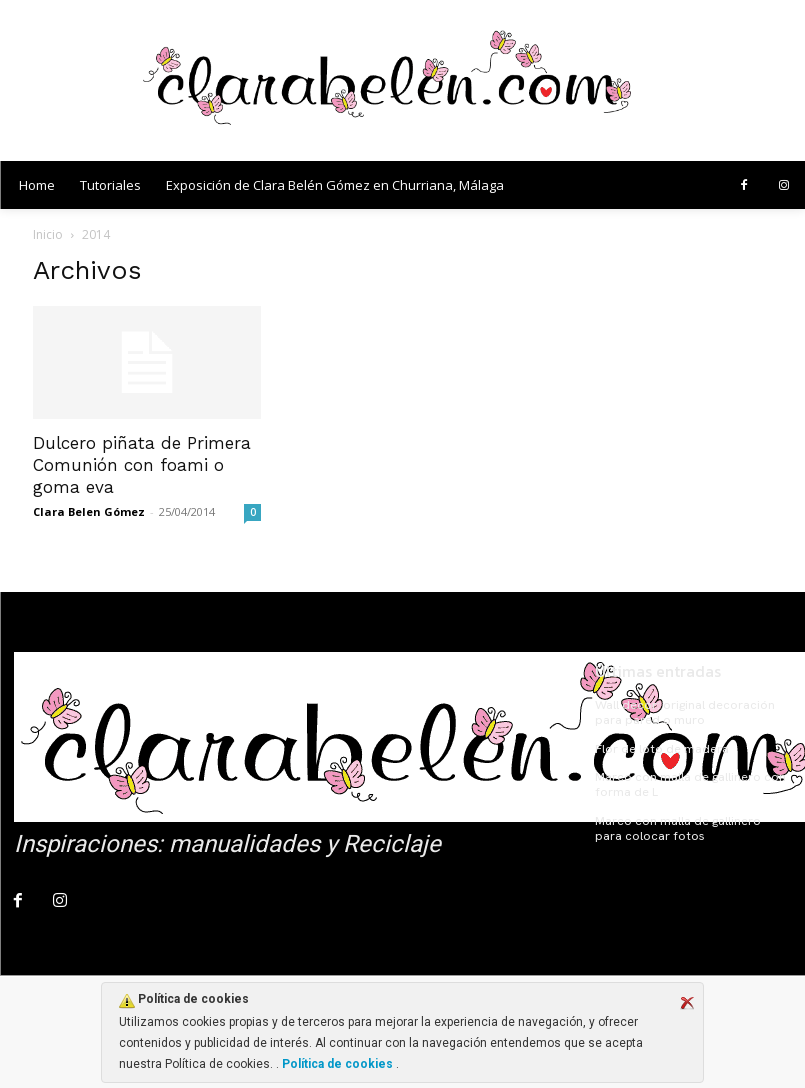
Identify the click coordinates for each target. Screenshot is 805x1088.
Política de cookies (337, 1064)
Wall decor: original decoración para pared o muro (682, 712)
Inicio (48, 234)
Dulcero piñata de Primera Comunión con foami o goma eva (142, 465)
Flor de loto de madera (660, 748)
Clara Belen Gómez (89, 511)
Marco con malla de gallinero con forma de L (688, 783)
